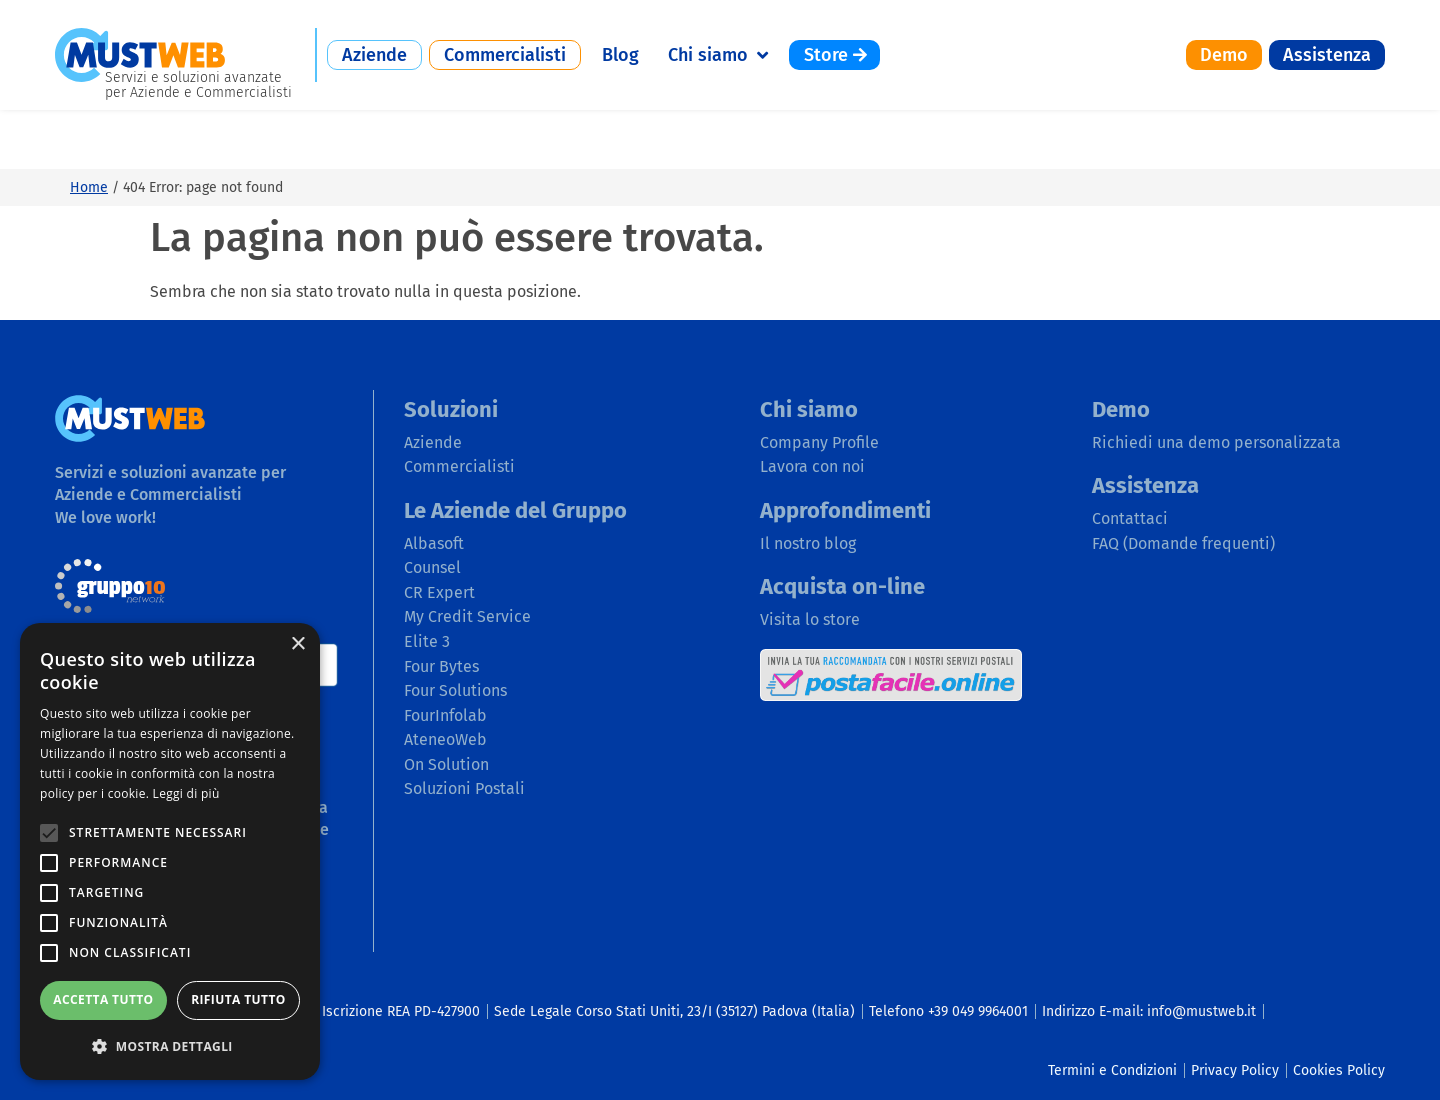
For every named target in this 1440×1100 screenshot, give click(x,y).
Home (89, 127)
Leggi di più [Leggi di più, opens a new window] (186, 793)
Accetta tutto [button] (103, 999)
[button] (170, 1046)
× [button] (297, 644)
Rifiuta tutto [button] (238, 999)
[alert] (170, 851)
